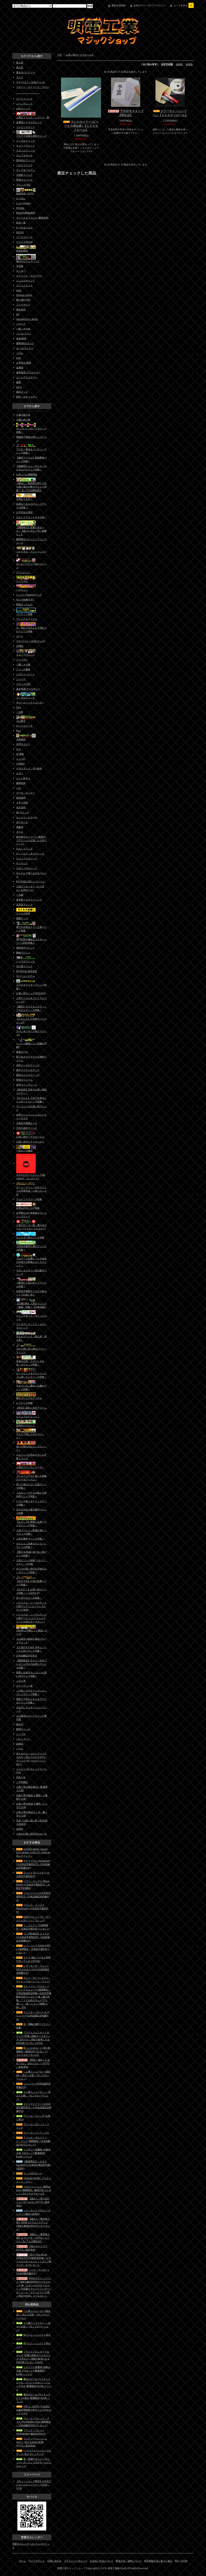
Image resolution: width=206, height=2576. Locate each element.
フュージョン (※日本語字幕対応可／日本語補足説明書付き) (33, 1896)
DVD (18, 358)
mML (18, 290)
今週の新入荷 (23, 414)
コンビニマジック (25, 127)
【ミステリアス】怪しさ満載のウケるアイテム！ (31, 1477)
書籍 (18, 382)
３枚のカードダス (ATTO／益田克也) (31, 2248)
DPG (18, 707)
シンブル (21, 1734)
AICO (19, 387)
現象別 (19, 827)
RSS (176, 2561)
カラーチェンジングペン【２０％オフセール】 (170, 113)
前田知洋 (21, 797)
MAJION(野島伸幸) (25, 212)
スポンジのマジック (26, 868)
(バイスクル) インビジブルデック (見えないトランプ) (33, 2452)
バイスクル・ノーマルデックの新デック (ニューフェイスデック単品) (31, 1606)
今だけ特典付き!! (25, 599)
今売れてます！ (24, 499)
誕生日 (19, 1724)
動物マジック (23, 952)
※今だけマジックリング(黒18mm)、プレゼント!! (30, 1176)
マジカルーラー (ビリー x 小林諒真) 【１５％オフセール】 (81, 126)
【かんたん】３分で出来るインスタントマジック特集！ (31, 1099)
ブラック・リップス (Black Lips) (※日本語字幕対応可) (32, 1908)
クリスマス (22, 581)
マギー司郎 (22, 802)
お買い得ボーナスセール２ (30, 1136)
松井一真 (21, 222)
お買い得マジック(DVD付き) (31, 993)
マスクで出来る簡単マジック (31, 136)
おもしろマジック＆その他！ (31, 517)
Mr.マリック (22, 812)
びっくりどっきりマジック (30, 853)
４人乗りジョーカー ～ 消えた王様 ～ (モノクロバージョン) (33, 2095)
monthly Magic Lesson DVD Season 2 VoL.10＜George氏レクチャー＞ (33, 1852)
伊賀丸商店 (22, 250)
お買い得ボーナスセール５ (80, 54)
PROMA (20, 208)
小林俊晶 (21, 739)
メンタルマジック (25, 140)
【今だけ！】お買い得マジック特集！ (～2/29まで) (31, 1591)
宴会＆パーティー (25, 72)
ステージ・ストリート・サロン (32, 87)
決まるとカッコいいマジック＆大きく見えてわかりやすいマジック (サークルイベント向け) (31, 1759)
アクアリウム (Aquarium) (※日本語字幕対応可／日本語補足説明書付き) (33, 1864)
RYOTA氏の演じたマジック (30, 881)
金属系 (19, 367)
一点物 (19, 894)
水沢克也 (21, 807)
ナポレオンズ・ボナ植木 (29, 768)
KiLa (18, 730)
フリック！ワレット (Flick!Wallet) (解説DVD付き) (31, 2432)
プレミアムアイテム (26, 619)
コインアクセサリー (26, 377)
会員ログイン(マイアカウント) (149, 5)
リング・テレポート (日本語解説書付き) (33, 2271)
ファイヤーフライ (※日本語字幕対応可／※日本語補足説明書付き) (33, 2107)
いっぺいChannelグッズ (29, 594)
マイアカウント (36, 2561)
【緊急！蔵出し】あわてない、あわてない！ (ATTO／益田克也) (33, 2063)
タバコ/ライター (24, 348)
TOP (59, 54)
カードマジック (24, 98)
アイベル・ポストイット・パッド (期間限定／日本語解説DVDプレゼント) (33, 2141)
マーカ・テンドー (25, 792)
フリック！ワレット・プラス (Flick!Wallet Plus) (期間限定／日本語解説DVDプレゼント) (33, 2422)
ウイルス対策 (23, 913)
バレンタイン (23, 1739)
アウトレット (23, 572)
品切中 (19, 1829)
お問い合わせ (54, 2561)
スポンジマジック (25, 150)
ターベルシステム (25, 976)
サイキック (22, 863)
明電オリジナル (24, 179)
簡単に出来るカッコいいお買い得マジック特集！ (31, 1674)
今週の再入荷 (23, 419)
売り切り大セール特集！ (29, 1597)
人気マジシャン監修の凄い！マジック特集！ (31, 1532)
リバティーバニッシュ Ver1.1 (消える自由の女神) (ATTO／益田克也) (31, 2442)
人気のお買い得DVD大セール (31, 1833)
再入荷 (19, 67)
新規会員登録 (119, 5)
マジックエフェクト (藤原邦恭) (32, 217)
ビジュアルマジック (26, 858)
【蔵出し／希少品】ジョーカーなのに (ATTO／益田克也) (33, 2202)
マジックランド (24, 285)
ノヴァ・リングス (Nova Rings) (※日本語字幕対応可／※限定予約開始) (33, 1884)
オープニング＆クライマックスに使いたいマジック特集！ (31, 1375)
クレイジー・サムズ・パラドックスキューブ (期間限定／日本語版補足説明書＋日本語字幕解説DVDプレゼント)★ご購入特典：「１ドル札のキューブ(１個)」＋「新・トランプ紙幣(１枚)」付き (33, 1996)
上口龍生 (21, 721)
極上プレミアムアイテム (29, 1398)
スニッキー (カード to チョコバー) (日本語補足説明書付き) (32, 2015)
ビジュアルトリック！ (28, 1416)
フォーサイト (23, 304)
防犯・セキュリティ (26, 396)
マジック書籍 (23, 669)
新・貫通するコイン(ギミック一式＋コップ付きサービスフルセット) (33, 2462)
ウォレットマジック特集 (29, 1199)
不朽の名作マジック (26, 1128)
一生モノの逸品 (24, 1150)
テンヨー (21, 271)
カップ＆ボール (24, 155)
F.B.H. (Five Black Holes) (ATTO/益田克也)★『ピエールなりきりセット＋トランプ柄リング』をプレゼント (33, 2260)
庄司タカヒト (23, 744)
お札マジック (23, 108)
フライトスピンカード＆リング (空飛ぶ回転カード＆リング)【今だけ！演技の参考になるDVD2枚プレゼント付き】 (33, 2038)
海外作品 (21, 309)
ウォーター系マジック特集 (30, 1237)
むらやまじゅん (24, 227)
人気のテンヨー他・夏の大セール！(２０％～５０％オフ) (31, 1226)
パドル (19, 1748)
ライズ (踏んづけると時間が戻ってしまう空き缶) (33, 1959)
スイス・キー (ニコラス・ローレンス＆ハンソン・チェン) (33, 1979)
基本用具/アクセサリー (28, 372)
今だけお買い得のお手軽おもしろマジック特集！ (31, 1570)
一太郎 (19, 712)
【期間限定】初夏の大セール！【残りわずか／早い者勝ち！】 (31, 531)
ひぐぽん (21, 198)
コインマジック (24, 103)
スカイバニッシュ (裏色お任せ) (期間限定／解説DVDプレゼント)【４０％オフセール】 (33, 2190)
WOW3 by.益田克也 (26, 971)
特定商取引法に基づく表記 (158, 2561)
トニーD (20, 758)
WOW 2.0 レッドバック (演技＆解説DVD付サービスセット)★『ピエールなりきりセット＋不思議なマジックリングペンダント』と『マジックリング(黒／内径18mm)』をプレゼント (33, 2287)
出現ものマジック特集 (28, 1208)
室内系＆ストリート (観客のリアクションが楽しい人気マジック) (31, 840)
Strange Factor (24, 295)
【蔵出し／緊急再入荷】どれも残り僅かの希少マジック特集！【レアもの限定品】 (31, 487)
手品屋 (19, 266)
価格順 (179, 64)
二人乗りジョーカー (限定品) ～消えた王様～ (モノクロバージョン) (33, 2075)
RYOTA (20, 232)
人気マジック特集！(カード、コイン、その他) (31, 1562)
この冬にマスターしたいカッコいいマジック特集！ (31, 1692)
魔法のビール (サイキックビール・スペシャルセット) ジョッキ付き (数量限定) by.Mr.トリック (33, 2384)
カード (19, 77)
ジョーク (21, 323)
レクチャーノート (25, 674)
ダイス (19, 832)
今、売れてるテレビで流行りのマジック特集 (31, 629)
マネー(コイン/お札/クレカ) (30, 82)
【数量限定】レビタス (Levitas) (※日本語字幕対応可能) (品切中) (33, 2165)
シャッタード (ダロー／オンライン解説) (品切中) (33, 2212)
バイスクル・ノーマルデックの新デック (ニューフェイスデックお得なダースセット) (31, 1618)
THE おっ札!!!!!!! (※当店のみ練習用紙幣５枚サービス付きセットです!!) (33, 2410)
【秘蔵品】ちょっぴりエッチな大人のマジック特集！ (31, 467)
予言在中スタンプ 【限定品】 (126, 113)
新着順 (189, 64)
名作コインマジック (26, 1084)
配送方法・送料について (129, 2561)
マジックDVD (23, 184)
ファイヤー (22, 659)
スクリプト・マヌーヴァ (29, 275)
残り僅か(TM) (23, 299)
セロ (18, 749)
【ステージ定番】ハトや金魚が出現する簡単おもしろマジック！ (31, 1262)
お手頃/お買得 (23, 362)
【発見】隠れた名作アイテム (31, 1407)
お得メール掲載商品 (26, 474)
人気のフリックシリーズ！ (30, 1467)
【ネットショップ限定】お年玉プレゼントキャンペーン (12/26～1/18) (33, 2485)
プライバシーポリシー (75, 2561)
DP (17, 314)
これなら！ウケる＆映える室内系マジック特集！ (31, 1494)
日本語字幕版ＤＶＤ (26, 1123)
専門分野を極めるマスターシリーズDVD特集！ (31, 941)
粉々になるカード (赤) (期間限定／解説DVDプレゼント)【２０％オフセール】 (33, 2051)
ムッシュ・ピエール (26, 817)
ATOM (183, 2561)
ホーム (22, 2561)
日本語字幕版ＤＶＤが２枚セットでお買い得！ (31, 1292)
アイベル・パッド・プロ (32, 2132)
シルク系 (21, 1680)
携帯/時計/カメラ (25, 343)
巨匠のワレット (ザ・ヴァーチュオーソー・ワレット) (33, 1918)
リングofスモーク (29, 2173)
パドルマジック (24, 165)
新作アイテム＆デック (28, 1070)
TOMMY (20, 763)
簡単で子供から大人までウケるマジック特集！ (31, 1700)
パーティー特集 (24, 614)
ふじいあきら (23, 778)
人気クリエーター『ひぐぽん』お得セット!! (30, 888)
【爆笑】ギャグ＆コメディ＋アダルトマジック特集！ (31, 1008)
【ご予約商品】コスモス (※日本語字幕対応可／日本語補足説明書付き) (33, 1937)
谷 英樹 (20, 754)
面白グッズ (22, 391)
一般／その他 (23, 328)
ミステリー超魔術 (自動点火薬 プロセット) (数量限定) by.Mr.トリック (33, 2153)
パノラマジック (24, 237)
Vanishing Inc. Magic (27, 319)
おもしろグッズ (24, 848)
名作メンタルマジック (28, 1065)
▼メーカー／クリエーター (30, 702)
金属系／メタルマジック (29, 122)
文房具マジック (24, 175)
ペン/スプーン (23, 333)
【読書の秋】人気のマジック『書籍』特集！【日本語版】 (31, 1305)
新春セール (22, 1051)
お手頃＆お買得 (24, 512)
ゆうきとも (22, 822)
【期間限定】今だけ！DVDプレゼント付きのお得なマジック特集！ (31, 1664)
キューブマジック (25, 145)
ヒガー (19, 773)
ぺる (18, 788)
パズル (19, 353)
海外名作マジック (25, 947)
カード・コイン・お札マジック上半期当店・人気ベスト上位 (31, 1191)
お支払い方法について (101, 2561)
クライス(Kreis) (24, 242)
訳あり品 (21, 1777)
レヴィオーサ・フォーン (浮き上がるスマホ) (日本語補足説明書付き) (32, 1969)
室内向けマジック (25, 160)
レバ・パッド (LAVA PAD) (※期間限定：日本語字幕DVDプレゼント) (33, 1949)
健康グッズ (22, 918)
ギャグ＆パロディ (25, 170)
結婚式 (19, 1743)
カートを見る (183, 5)
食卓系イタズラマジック (29, 899)
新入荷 (19, 62)
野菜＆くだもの (24, 604)
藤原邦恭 (21, 783)
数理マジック (23, 1729)
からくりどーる (24, 725)
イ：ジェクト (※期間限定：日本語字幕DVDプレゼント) (33, 1927)
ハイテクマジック (25, 961)
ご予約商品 (22, 1782)
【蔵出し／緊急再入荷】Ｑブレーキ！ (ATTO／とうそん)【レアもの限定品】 (33, 2238)
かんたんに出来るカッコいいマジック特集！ (31, 1545)
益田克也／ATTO (25, 193)
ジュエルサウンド (25, 280)
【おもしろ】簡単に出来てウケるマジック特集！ (31, 1523)
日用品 (19, 646)
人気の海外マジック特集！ (30, 1538)
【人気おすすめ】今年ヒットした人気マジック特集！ (31, 1649)
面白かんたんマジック (28, 261)
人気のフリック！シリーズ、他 (32, 117)
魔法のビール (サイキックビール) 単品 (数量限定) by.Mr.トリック (33, 2398)
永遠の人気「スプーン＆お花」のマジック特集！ (30, 1362)
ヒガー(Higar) (23, 203)
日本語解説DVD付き (26, 1655)
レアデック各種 (24, 1403)
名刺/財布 (21, 338)
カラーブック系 (24, 1685)
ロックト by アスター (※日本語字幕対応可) (33, 1874)
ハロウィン (22, 590)
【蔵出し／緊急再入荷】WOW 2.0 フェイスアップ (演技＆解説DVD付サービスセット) (33, 2224)
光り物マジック (24, 966)
